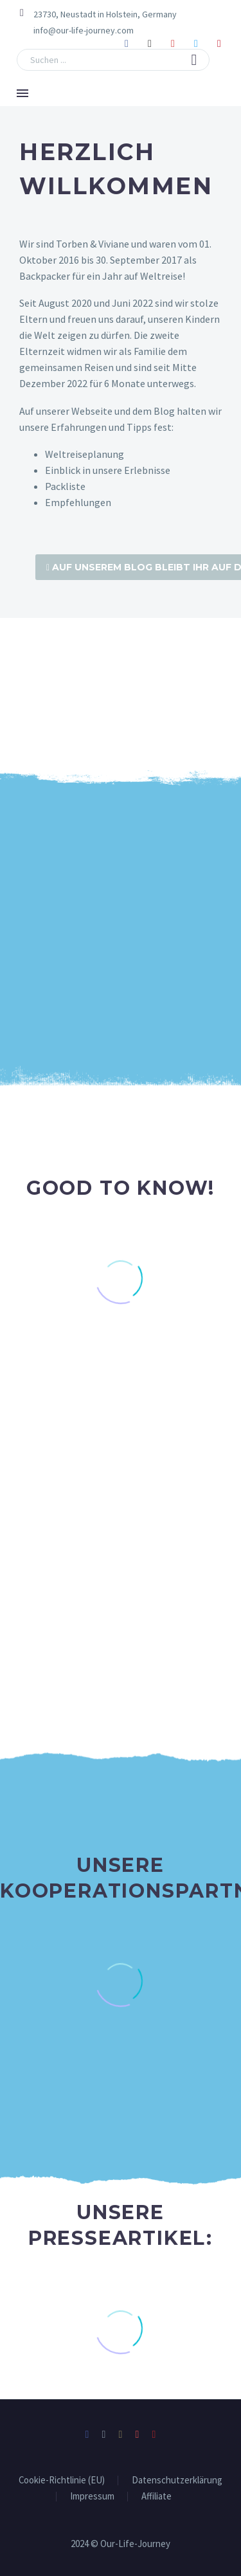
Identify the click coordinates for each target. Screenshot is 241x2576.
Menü (22, 93)
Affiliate (156, 2495)
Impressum (92, 2495)
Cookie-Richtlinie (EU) (62, 2479)
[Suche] (113, 60)
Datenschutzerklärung (177, 2479)
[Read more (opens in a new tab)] (75, 31)
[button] (194, 60)
